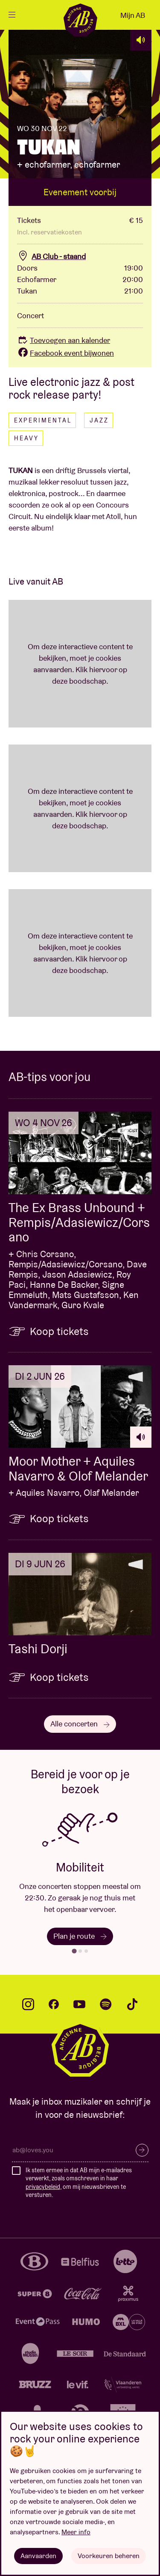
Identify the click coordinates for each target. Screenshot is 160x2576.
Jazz (99, 420)
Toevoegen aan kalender (63, 340)
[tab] (74, 1950)
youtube (79, 2004)
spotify (106, 2004)
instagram (28, 2004)
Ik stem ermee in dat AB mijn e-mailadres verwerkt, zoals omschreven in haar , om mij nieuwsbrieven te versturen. (79, 2182)
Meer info (75, 2532)
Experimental (43, 420)
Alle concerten (80, 1724)
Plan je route (80, 1936)
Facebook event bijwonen (65, 353)
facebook (54, 2004)
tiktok (132, 2004)
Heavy (26, 438)
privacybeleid (43, 2187)
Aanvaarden (38, 2555)
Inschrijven (142, 2150)
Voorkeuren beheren (109, 2555)
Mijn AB (132, 15)
